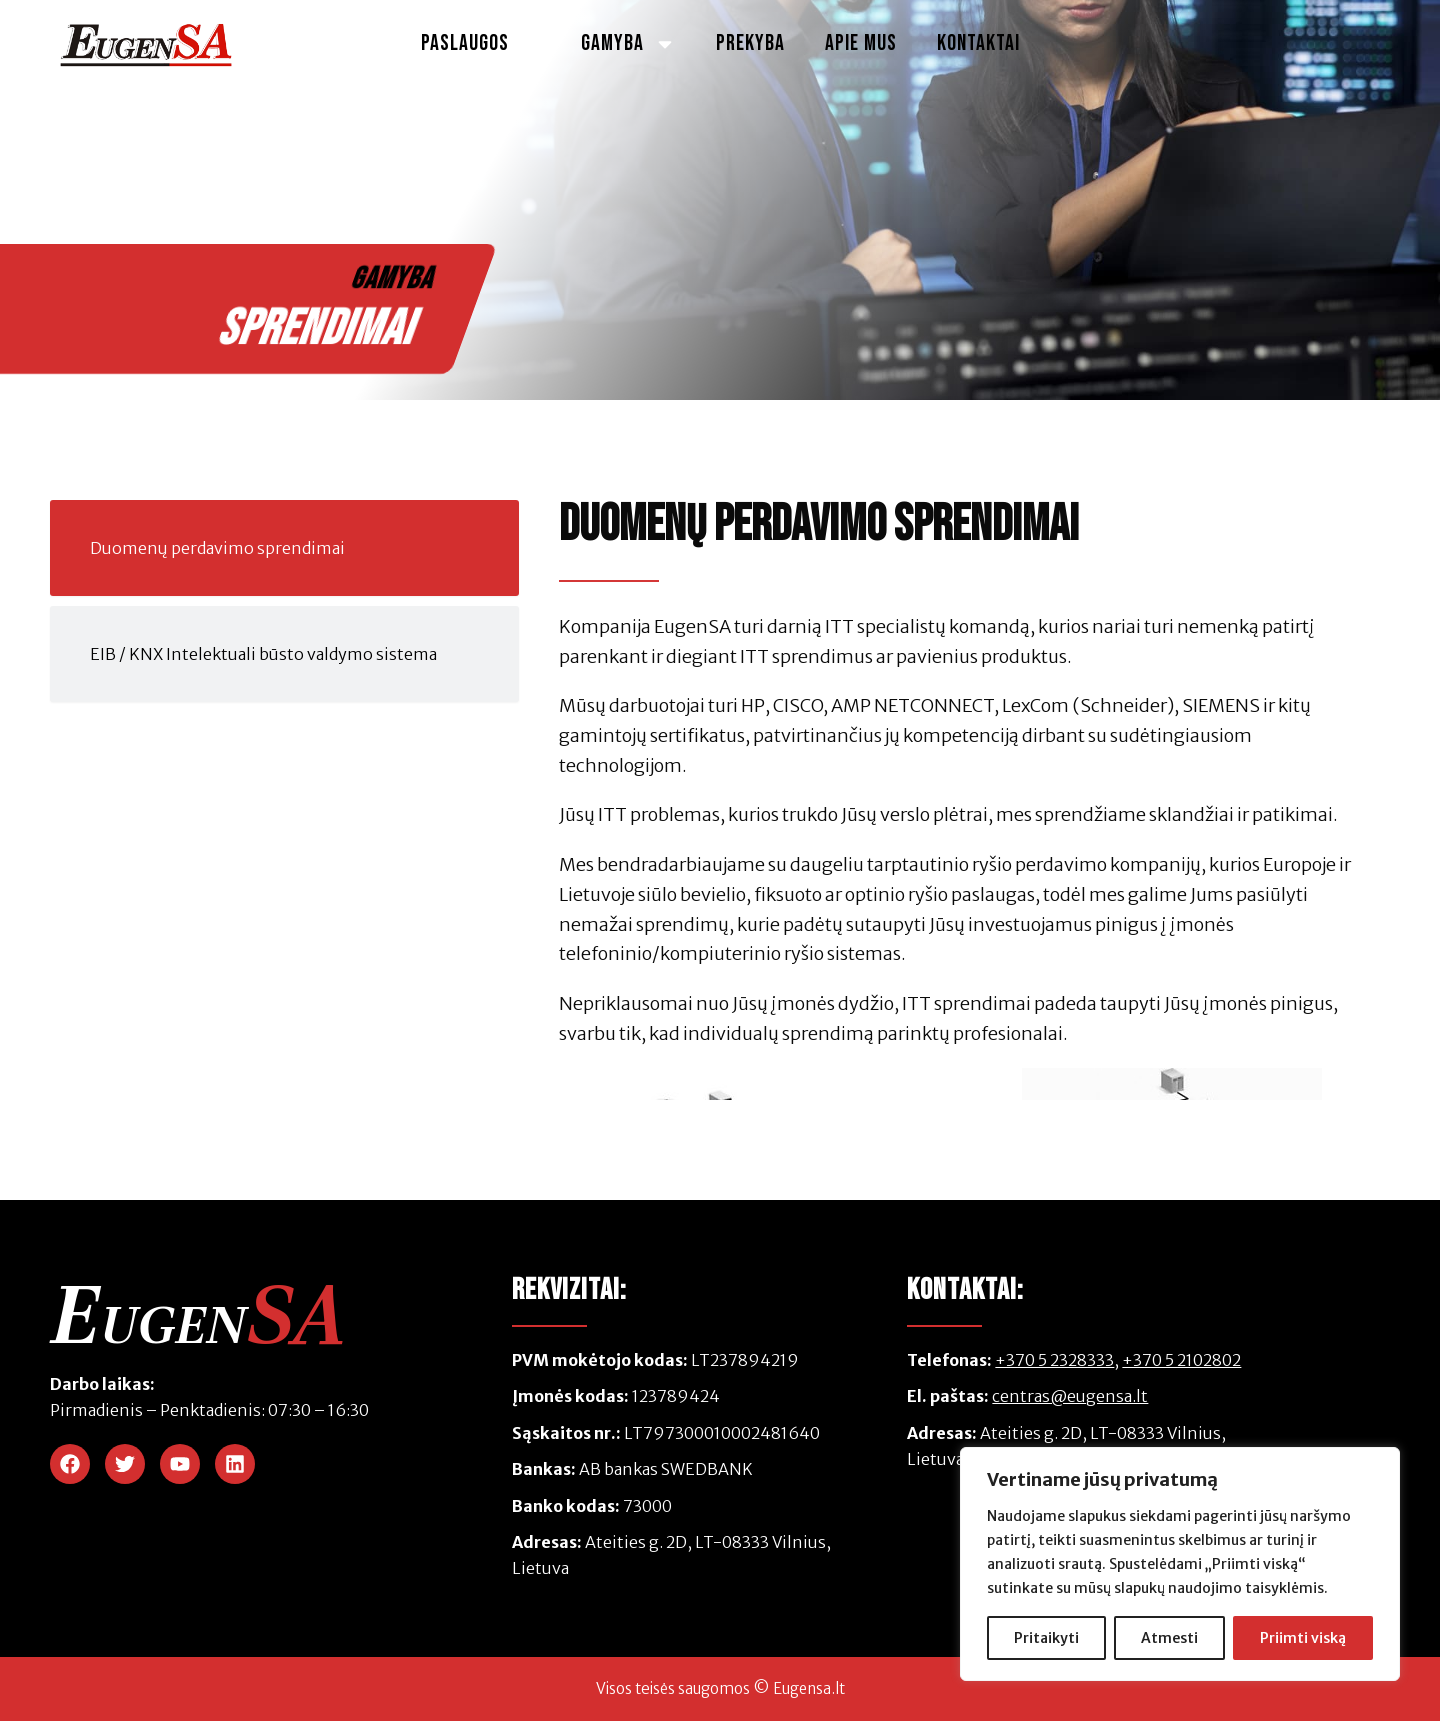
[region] (1180, 1564)
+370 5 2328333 (1054, 1360)
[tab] (284, 548)
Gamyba (628, 44)
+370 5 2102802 (1181, 1360)
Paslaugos (481, 44)
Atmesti (1169, 1638)
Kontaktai (978, 43)
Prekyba (750, 43)
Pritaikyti (1046, 1638)
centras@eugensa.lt (1070, 1396)
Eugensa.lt (808, 1688)
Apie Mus (861, 43)
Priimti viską (1303, 1638)
